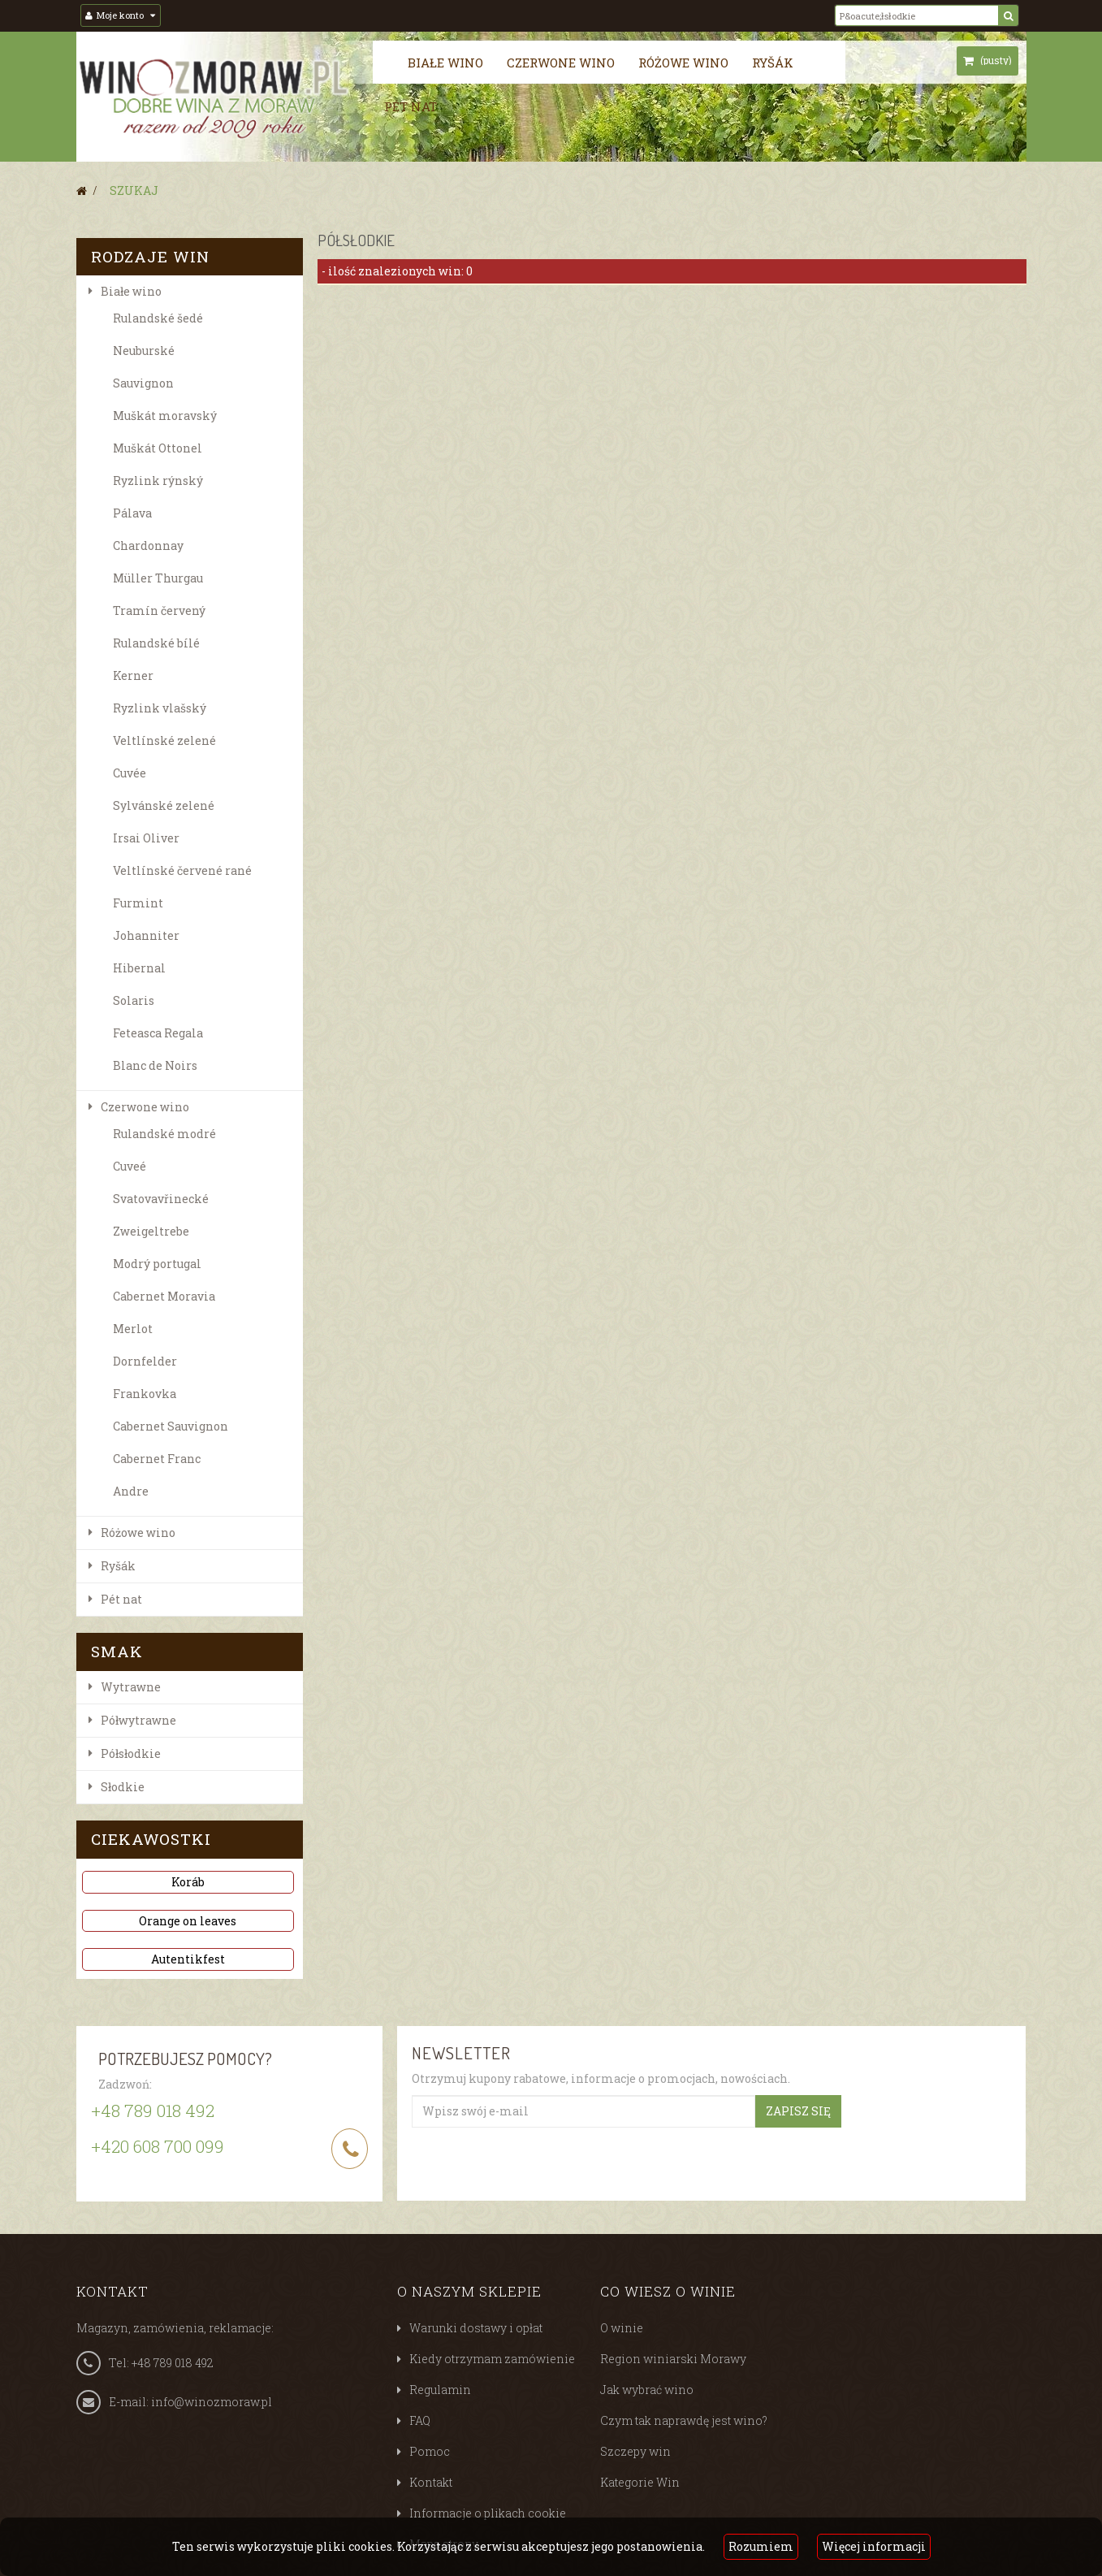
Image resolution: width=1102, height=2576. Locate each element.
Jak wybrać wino (647, 2389)
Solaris (133, 1000)
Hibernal (139, 968)
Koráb (188, 1882)
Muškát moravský (165, 415)
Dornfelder (145, 1361)
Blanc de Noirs (155, 1065)
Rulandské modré (164, 1133)
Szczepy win (635, 2451)
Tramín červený (159, 610)
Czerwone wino (561, 62)
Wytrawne (131, 1687)
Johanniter (146, 935)
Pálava (132, 513)
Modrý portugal (157, 1263)
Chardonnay (148, 545)
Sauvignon (143, 383)
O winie (621, 2328)
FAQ (419, 2420)
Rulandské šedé (158, 318)
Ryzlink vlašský (159, 708)
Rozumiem (760, 2546)
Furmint (138, 903)
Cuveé (129, 1166)
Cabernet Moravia (164, 1296)
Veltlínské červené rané (182, 870)
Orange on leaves (187, 1921)
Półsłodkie (131, 1753)
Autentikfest (188, 1959)
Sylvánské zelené (163, 805)
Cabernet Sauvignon (170, 1426)
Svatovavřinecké (161, 1198)
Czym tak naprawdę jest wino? (683, 2420)
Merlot (133, 1328)
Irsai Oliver (146, 838)
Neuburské (144, 350)
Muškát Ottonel (157, 448)
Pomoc (429, 2451)
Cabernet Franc (157, 1458)
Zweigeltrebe (151, 1231)
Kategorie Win (640, 2482)
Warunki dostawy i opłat (475, 2328)
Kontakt (430, 2482)
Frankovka (144, 1393)
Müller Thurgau (158, 578)
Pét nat (410, 106)
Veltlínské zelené (164, 740)
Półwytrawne (138, 1720)
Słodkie (123, 1787)
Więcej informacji (874, 2546)
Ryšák (772, 62)
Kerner (133, 675)
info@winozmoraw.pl (211, 2401)
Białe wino (445, 62)
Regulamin (440, 2389)
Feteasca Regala (158, 1033)
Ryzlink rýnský (158, 480)
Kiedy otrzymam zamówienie (492, 2358)
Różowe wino (683, 62)
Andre (131, 1491)
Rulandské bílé (156, 643)
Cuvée (129, 773)
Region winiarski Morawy (673, 2358)
